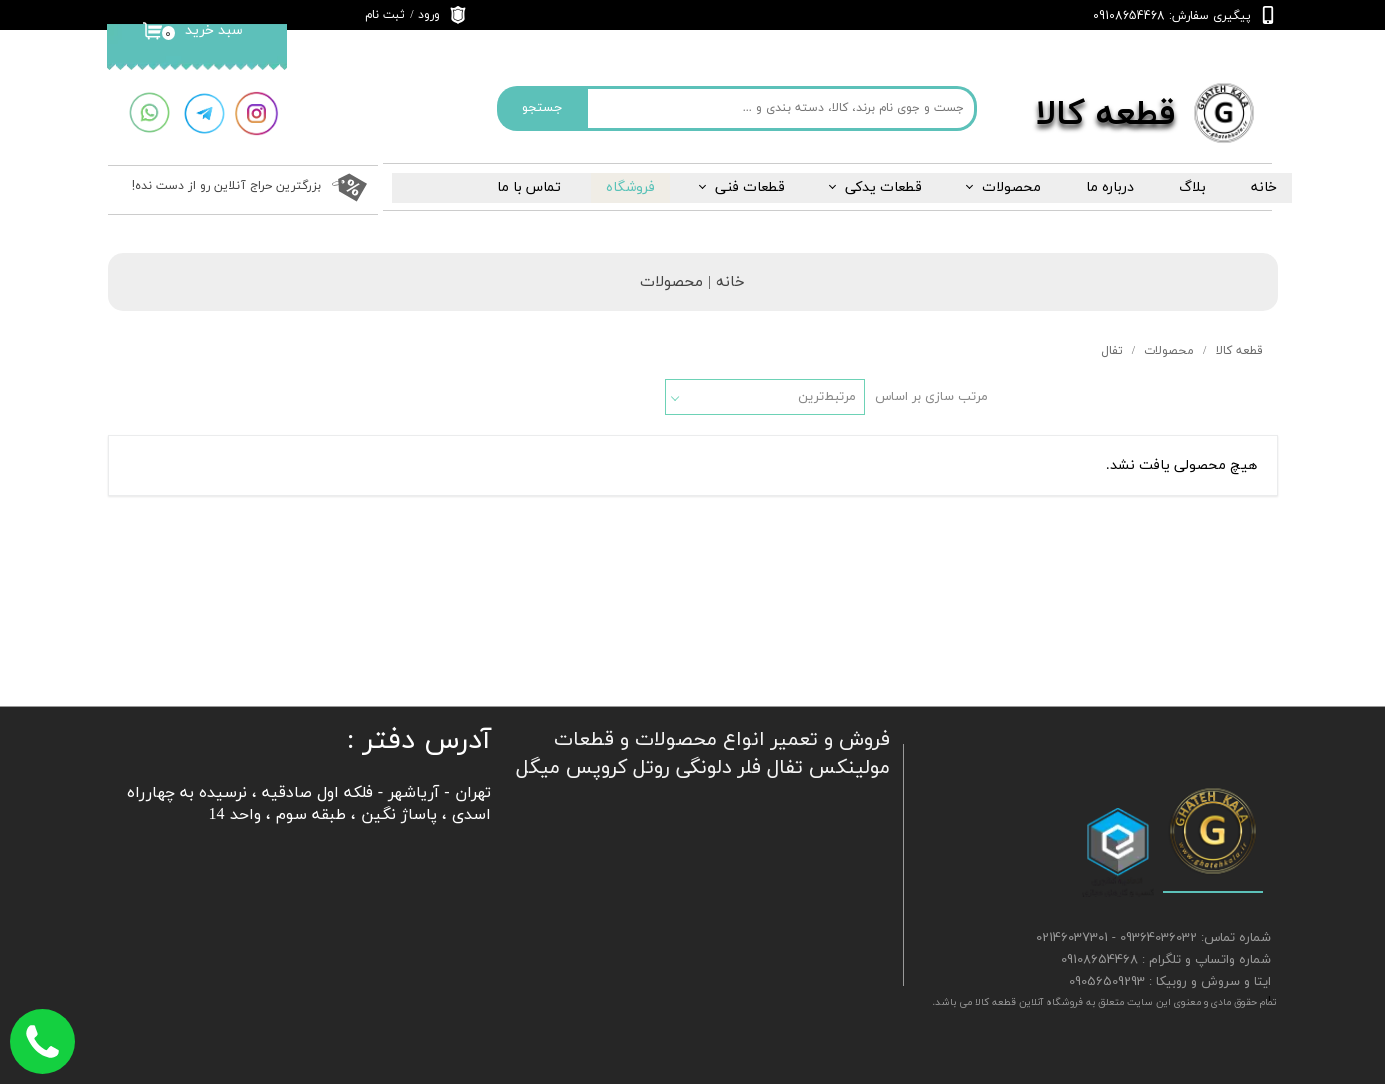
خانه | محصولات (692, 282)
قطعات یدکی (883, 187)
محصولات (1011, 187)
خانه (1264, 187)
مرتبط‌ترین (827, 397)
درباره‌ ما (1110, 187)
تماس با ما (529, 187)
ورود (429, 15)
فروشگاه (630, 187)
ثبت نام (385, 15)
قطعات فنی (750, 187)
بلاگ (1192, 187)
